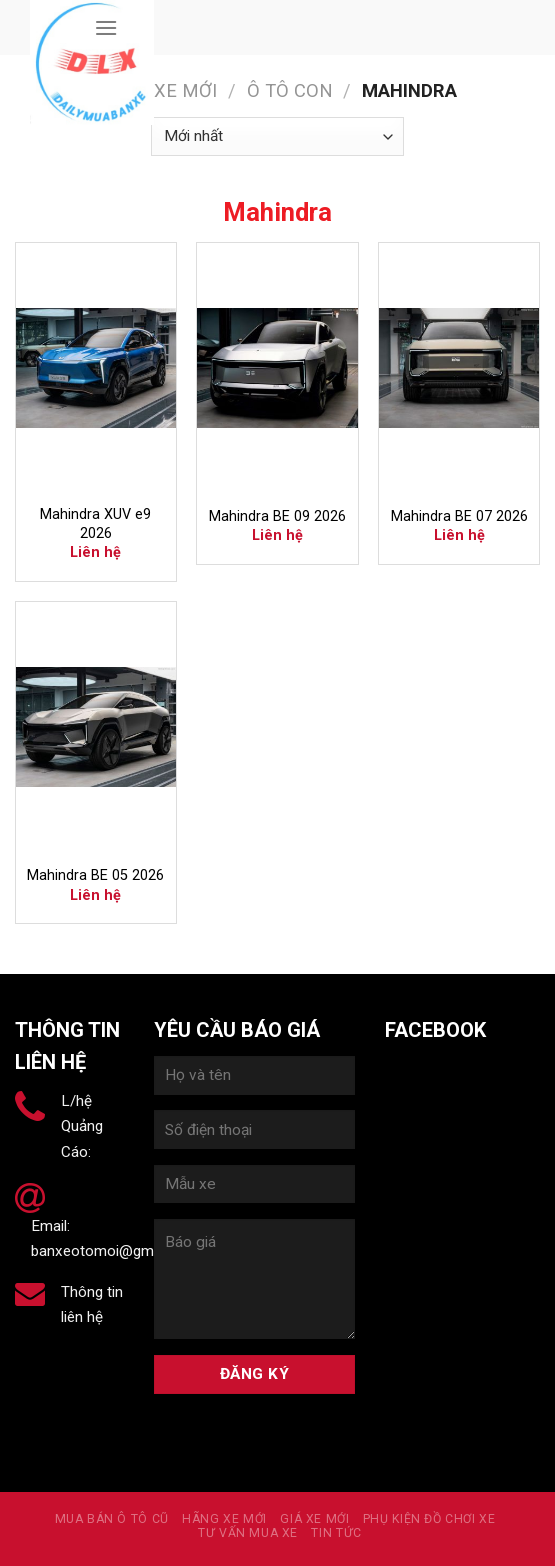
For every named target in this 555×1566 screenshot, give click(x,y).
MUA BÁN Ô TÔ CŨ (112, 1519)
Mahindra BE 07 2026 (459, 516)
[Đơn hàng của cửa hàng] (277, 136)
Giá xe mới (314, 1519)
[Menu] (106, 27)
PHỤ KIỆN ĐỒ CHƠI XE (429, 1519)
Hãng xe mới (157, 90)
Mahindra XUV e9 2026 (95, 524)
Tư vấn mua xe (248, 1533)
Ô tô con (290, 90)
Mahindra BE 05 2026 (95, 875)
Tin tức (336, 1533)
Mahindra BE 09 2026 (277, 516)
